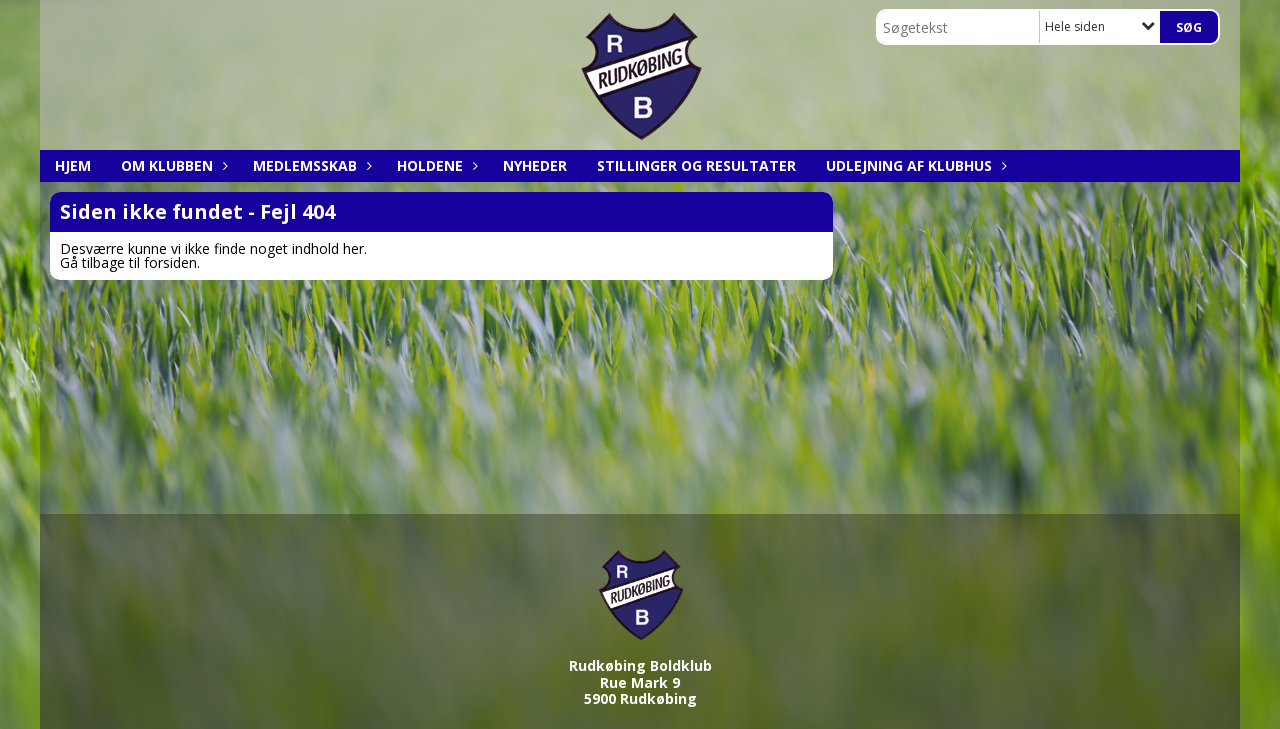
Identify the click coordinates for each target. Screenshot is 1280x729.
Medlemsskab (310, 165)
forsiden (170, 262)
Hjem (73, 165)
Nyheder (535, 165)
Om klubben (172, 165)
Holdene (435, 165)
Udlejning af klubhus (914, 165)
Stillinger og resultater (696, 165)
